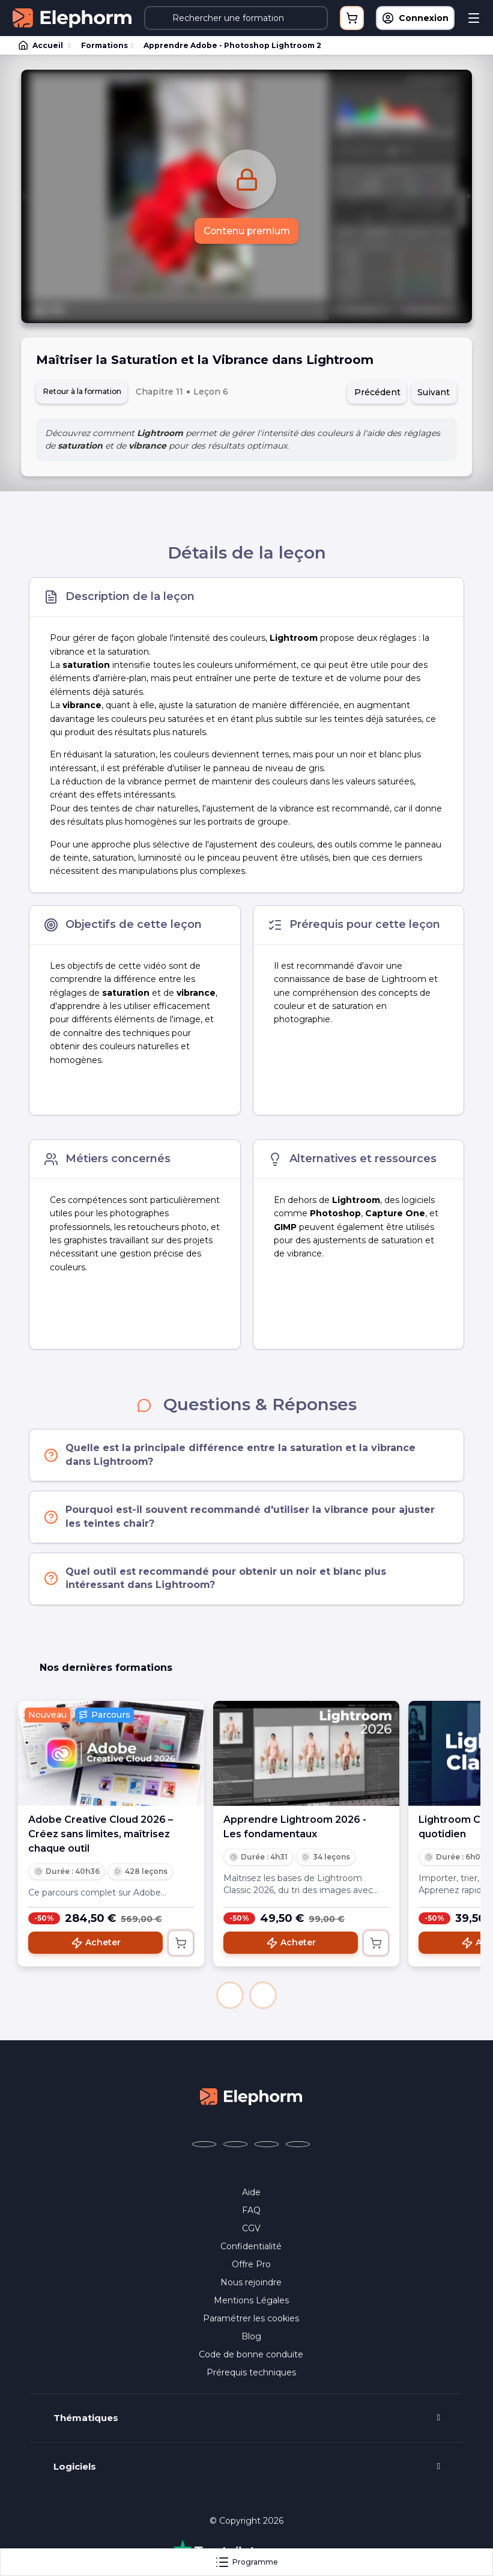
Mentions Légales (251, 2302)
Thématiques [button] (85, 2419)
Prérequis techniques (251, 2374)
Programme (246, 2562)
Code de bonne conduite (251, 2356)
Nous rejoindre (251, 2284)
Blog (251, 2338)
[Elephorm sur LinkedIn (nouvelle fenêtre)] (298, 2146)
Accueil (41, 45)
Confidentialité (251, 2248)
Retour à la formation (89, 392)
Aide (251, 2194)
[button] (230, 1997)
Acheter (96, 1945)
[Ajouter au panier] (181, 1945)
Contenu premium (246, 231)
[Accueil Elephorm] (251, 2097)
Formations (104, 45)
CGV (251, 2230)
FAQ (251, 2212)
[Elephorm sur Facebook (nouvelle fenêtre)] (204, 2146)
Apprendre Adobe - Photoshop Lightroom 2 (232, 45)
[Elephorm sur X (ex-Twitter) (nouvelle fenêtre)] (235, 2146)
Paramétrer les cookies (251, 2320)
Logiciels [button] (74, 2468)
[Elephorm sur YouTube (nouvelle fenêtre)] (267, 2146)
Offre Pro (251, 2266)
